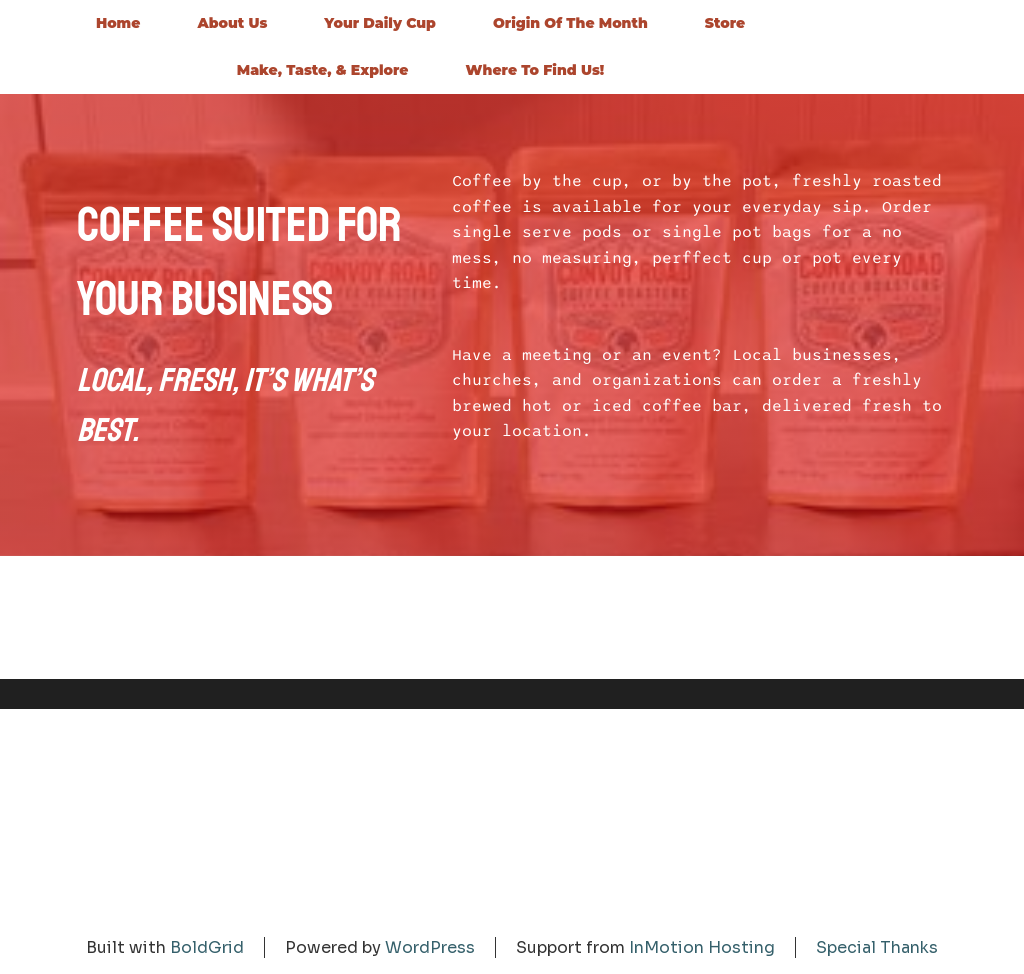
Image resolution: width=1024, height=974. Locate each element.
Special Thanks (877, 947)
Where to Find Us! (535, 70)
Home (118, 23)
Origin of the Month (570, 23)
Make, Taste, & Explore (323, 70)
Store (725, 23)
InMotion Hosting (702, 947)
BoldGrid (207, 947)
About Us (232, 23)
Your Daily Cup (380, 23)
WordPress (430, 947)
